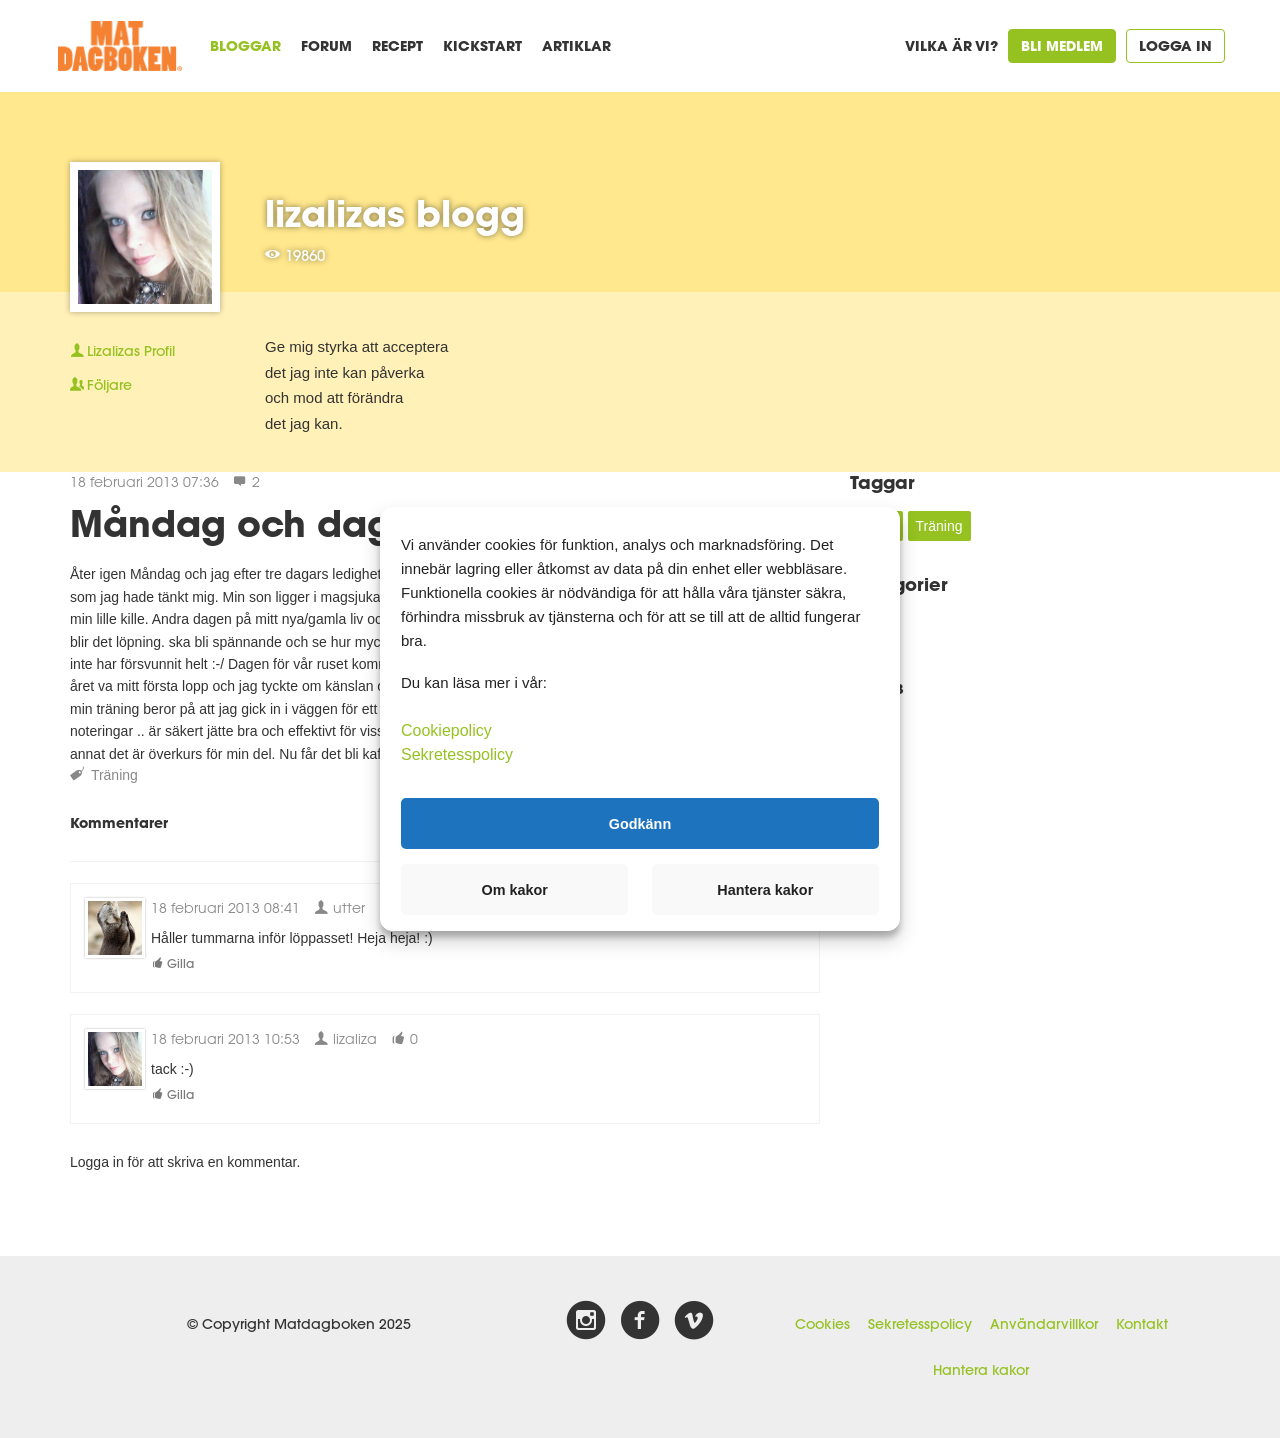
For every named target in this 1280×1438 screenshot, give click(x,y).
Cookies (822, 1324)
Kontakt (1142, 1324)
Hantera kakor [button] (765, 890)
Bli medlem (1062, 45)
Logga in (1175, 45)
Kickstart (482, 45)
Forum (326, 45)
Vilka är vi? (951, 45)
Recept (397, 45)
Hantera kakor (981, 1370)
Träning (114, 775)
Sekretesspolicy (920, 1324)
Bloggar (245, 45)
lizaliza (345, 1038)
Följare (101, 385)
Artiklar (576, 45)
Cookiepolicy (446, 730)
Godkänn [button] (640, 823)
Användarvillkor (1044, 1324)
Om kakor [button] (515, 890)
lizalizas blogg (395, 213)
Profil (122, 351)
